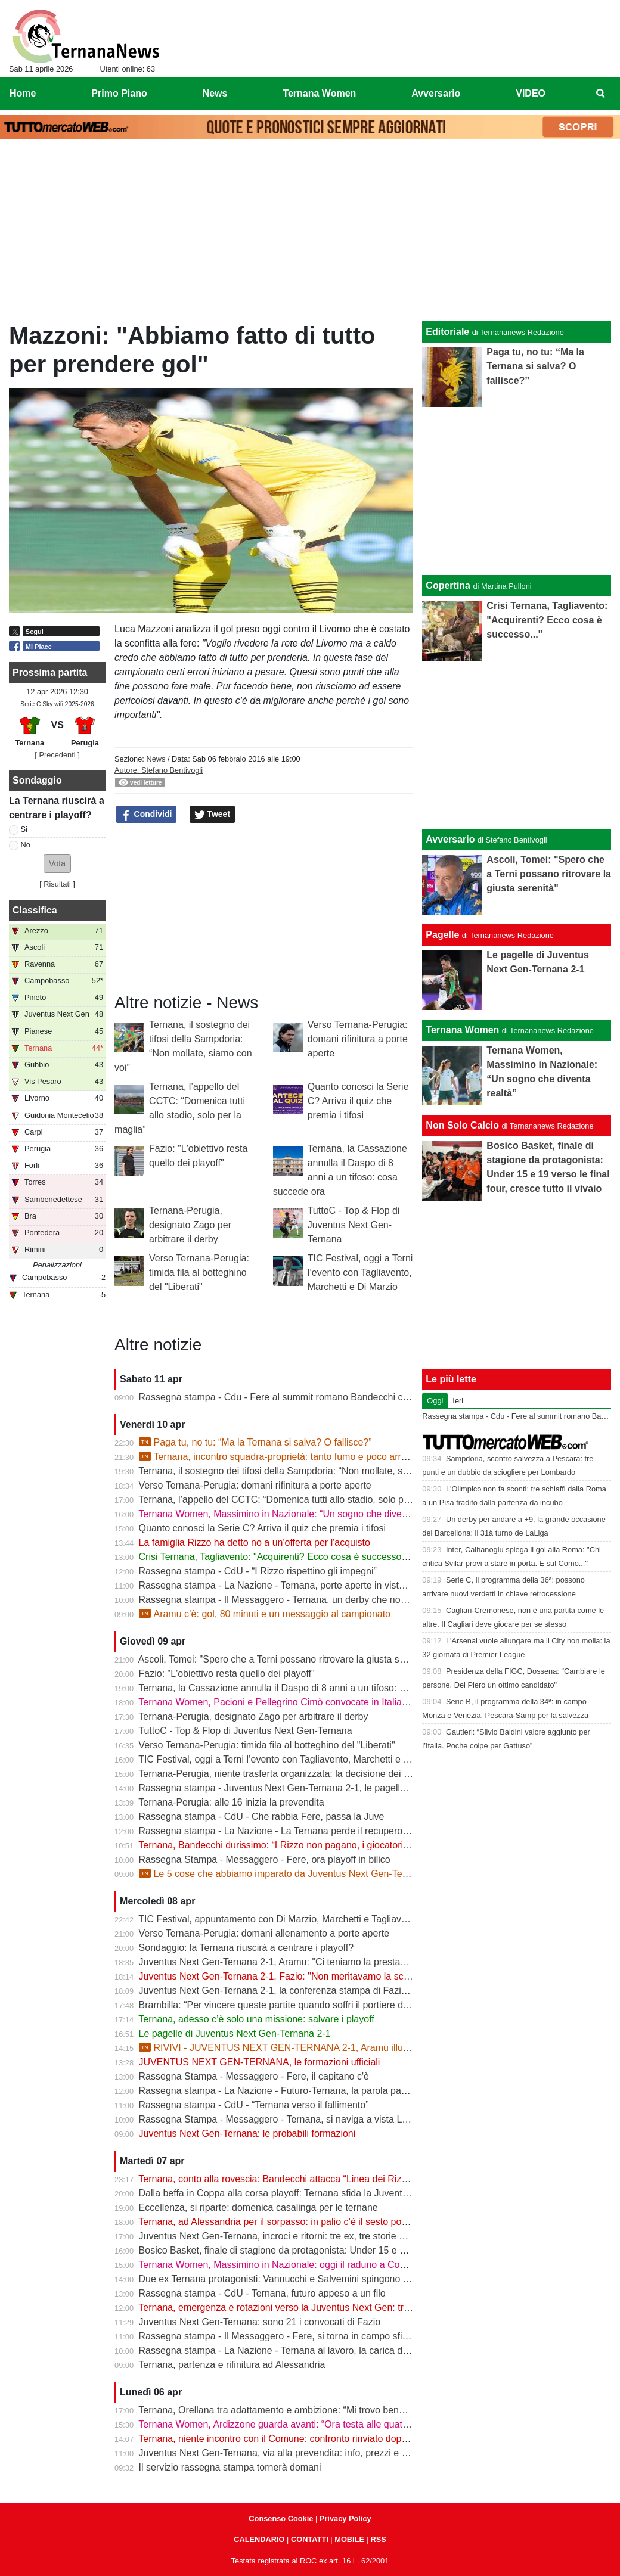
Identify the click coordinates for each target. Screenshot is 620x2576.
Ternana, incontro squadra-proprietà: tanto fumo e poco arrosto (279, 1457)
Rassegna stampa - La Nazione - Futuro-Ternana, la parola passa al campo (298, 2091)
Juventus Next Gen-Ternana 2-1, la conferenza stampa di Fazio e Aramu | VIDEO (310, 1990)
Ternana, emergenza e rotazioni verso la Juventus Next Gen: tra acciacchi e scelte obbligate (333, 2307)
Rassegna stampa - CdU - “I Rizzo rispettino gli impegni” (258, 1571)
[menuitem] (600, 93)
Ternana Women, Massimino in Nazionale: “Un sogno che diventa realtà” (291, 1514)
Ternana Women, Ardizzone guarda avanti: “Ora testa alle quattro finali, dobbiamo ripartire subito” (343, 2424)
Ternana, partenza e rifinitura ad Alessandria (231, 2365)
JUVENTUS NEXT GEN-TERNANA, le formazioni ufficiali (259, 2062)
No (25, 844)
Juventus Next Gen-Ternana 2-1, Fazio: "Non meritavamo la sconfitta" (286, 1976)
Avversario (450, 839)
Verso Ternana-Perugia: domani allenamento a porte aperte (264, 1933)
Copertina (448, 585)
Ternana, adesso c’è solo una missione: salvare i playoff (256, 2019)
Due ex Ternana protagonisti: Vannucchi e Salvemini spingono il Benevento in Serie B (319, 2279)
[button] (57, 863)
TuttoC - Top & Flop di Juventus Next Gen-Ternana (354, 1224)
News (155, 758)
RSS (378, 2539)
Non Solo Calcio (462, 1125)
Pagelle (442, 935)
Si (24, 829)
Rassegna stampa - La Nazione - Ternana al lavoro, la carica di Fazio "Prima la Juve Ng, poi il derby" (352, 2350)
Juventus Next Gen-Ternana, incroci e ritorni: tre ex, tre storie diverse (284, 2236)
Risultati (57, 884)
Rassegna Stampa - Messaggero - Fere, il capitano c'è (254, 2076)
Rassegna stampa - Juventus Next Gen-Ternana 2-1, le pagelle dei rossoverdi (303, 1788)
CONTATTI (309, 2539)
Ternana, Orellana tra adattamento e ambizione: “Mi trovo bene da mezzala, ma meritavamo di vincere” (355, 2410)
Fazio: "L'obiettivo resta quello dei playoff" (227, 1673)
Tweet (212, 814)
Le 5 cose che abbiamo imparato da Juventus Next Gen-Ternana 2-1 (291, 1874)
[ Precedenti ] (57, 754)
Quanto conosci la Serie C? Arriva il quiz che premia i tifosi (358, 1101)
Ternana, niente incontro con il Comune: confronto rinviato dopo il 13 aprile (295, 2439)
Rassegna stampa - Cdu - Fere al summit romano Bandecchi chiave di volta (298, 1397)
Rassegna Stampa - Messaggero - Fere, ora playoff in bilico (264, 1859)
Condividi (146, 814)
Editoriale (447, 332)
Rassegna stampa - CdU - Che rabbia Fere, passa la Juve (262, 1816)
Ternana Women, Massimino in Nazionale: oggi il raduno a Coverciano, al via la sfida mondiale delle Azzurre (366, 2265)
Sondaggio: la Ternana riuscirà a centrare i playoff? (246, 1948)
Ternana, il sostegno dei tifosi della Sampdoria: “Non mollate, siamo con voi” (298, 1471)
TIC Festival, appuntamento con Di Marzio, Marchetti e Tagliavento (279, 1919)
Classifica (35, 910)
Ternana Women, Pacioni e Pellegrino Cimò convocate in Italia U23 (280, 1702)
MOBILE (349, 2539)
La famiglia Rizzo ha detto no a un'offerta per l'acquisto (254, 1542)
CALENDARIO (259, 2539)
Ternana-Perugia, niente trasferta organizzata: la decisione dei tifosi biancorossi (306, 1774)
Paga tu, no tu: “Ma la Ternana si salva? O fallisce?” (255, 1442)
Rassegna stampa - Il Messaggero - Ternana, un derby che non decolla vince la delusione (328, 1600)
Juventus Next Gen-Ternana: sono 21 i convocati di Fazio (260, 2322)
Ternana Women (462, 1030)
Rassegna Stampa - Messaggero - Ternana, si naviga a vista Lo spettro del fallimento (318, 2119)
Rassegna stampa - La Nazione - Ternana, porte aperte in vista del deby (291, 1585)
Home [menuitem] (23, 93)
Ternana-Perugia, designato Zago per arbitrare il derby (190, 1224)
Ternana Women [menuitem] (319, 93)
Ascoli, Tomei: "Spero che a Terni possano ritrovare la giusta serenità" (285, 1659)
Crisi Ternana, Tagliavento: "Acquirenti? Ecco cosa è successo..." (276, 1557)
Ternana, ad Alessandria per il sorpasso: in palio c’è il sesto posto (276, 2222)
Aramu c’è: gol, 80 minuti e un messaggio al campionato (264, 1614)
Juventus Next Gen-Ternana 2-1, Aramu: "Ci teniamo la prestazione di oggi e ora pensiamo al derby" (350, 1962)
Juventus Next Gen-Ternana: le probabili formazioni (247, 2133)
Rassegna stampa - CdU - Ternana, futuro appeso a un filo (262, 2293)
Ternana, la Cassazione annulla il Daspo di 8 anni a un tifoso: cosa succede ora (306, 1688)
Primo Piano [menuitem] (119, 93)
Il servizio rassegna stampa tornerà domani (230, 2467)
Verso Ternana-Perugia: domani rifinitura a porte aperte (358, 1039)
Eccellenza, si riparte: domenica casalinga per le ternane (258, 2207)
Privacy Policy (345, 2518)
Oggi (435, 1400)
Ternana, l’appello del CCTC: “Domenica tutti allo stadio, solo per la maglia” (297, 1499)
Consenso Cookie (281, 2518)
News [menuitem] (215, 93)
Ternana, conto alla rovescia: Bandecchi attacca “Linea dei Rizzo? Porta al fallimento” (318, 2179)
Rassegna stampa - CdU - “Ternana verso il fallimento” (254, 2105)
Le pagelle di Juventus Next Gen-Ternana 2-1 (235, 2033)
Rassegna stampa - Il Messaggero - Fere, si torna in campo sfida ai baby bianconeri (316, 2336)
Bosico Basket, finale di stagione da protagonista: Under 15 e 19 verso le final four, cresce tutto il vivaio (356, 2250)
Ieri (457, 1400)
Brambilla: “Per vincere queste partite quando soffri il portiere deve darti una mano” (313, 2005)
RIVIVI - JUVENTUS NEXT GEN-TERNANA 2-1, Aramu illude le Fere (292, 2048)
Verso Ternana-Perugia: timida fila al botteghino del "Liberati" (199, 1272)
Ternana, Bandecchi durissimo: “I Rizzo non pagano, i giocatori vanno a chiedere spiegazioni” (335, 1845)
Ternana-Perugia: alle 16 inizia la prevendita (231, 1802)
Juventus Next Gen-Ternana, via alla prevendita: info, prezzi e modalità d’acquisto (311, 2453)
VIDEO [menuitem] (530, 93)
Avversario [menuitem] (435, 93)
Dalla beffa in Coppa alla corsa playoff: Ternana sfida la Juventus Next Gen (297, 2193)
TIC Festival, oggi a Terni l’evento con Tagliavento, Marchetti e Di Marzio (360, 1272)
